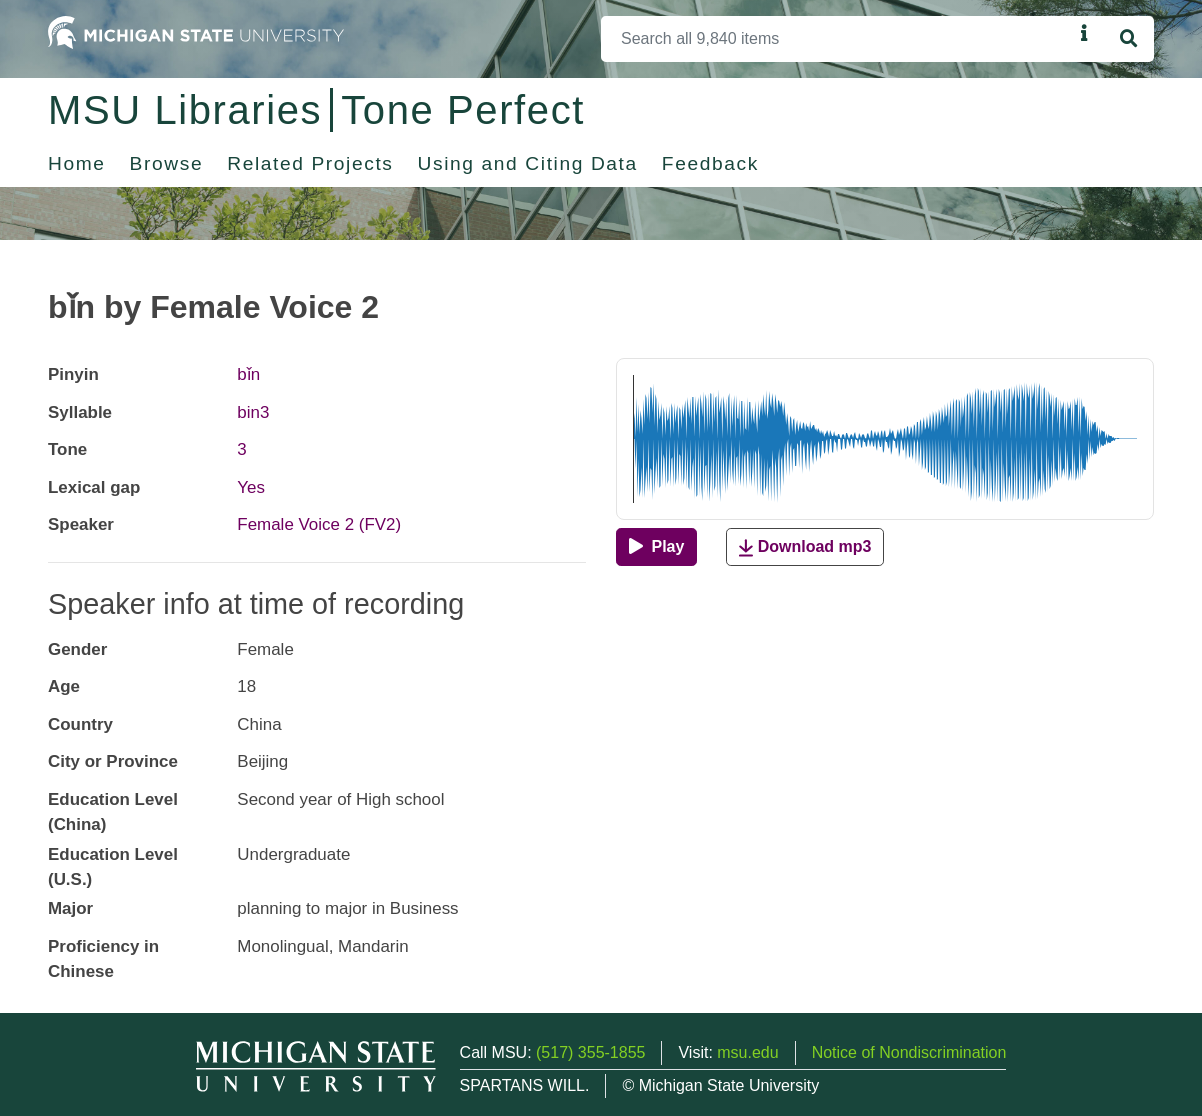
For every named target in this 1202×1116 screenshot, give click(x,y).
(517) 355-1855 (590, 1052)
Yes (251, 487)
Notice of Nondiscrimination (909, 1052)
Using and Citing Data (528, 163)
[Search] (837, 39)
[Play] (656, 547)
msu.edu (747, 1052)
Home (77, 163)
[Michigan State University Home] (196, 31)
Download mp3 (805, 547)
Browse (167, 163)
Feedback (710, 163)
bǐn (248, 374)
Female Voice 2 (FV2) (319, 524)
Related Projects (310, 163)
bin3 (253, 412)
